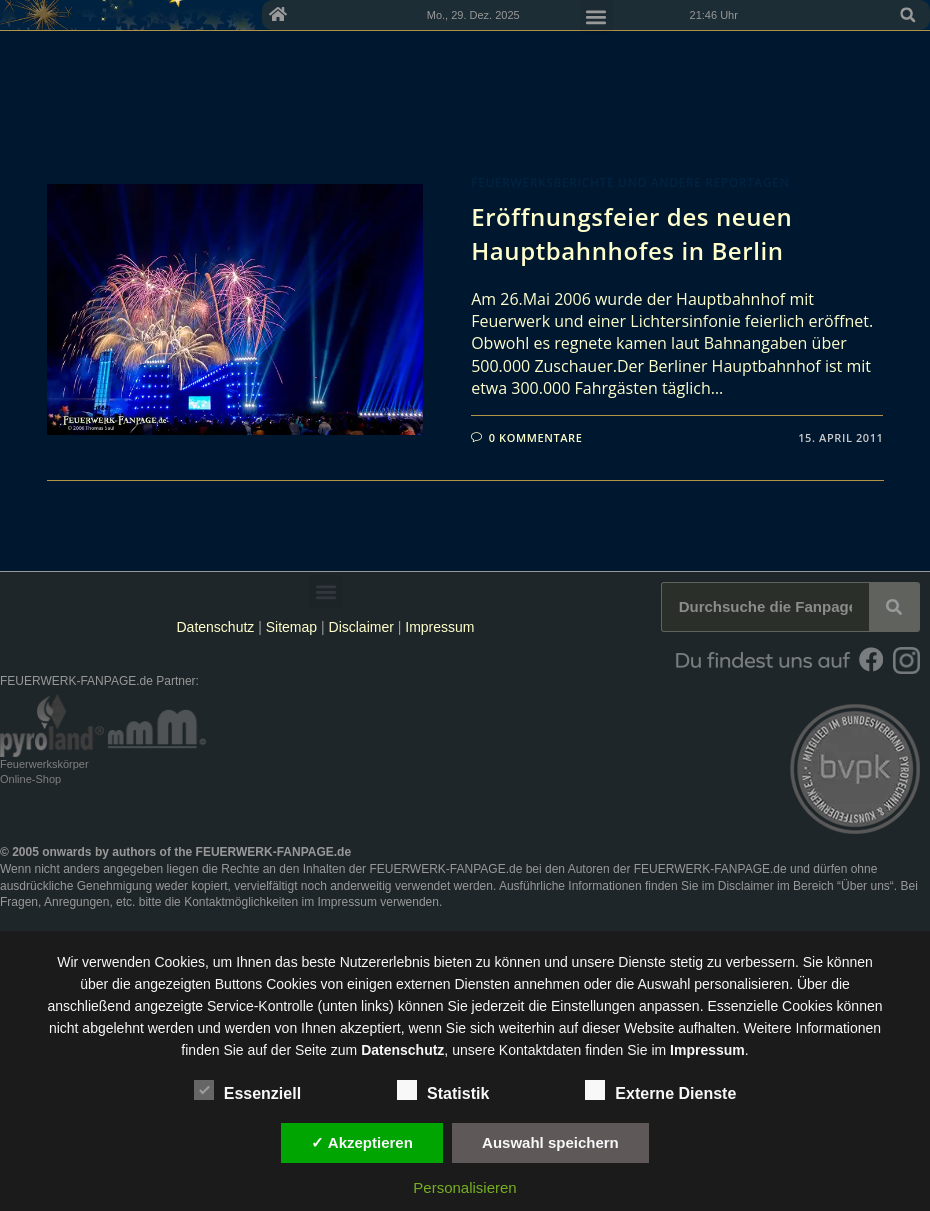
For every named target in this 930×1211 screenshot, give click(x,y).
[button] (908, 15)
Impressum (439, 627)
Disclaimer (361, 627)
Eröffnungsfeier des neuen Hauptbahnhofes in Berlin (631, 233)
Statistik (443, 1090)
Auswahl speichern (550, 1142)
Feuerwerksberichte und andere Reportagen (630, 182)
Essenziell (247, 1090)
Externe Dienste (660, 1090)
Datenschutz (215, 627)
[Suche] (894, 607)
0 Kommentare (536, 437)
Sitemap (293, 627)
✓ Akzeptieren (362, 1142)
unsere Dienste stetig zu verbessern (683, 962)
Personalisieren (464, 1187)
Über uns (865, 886)
